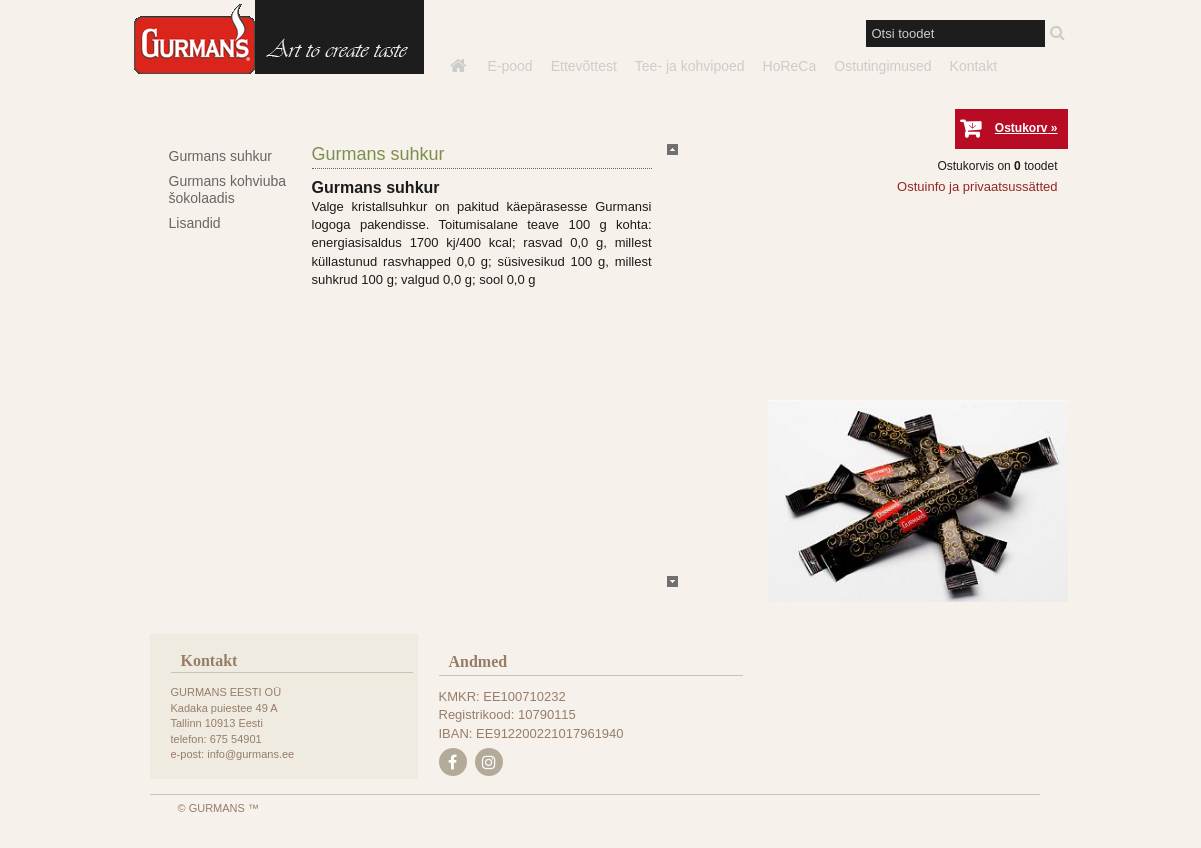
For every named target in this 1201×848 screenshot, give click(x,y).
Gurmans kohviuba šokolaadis (228, 189)
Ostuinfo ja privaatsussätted (977, 186)
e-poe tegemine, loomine (100, 847)
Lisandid (195, 223)
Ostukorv (1021, 128)
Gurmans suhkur (220, 156)
